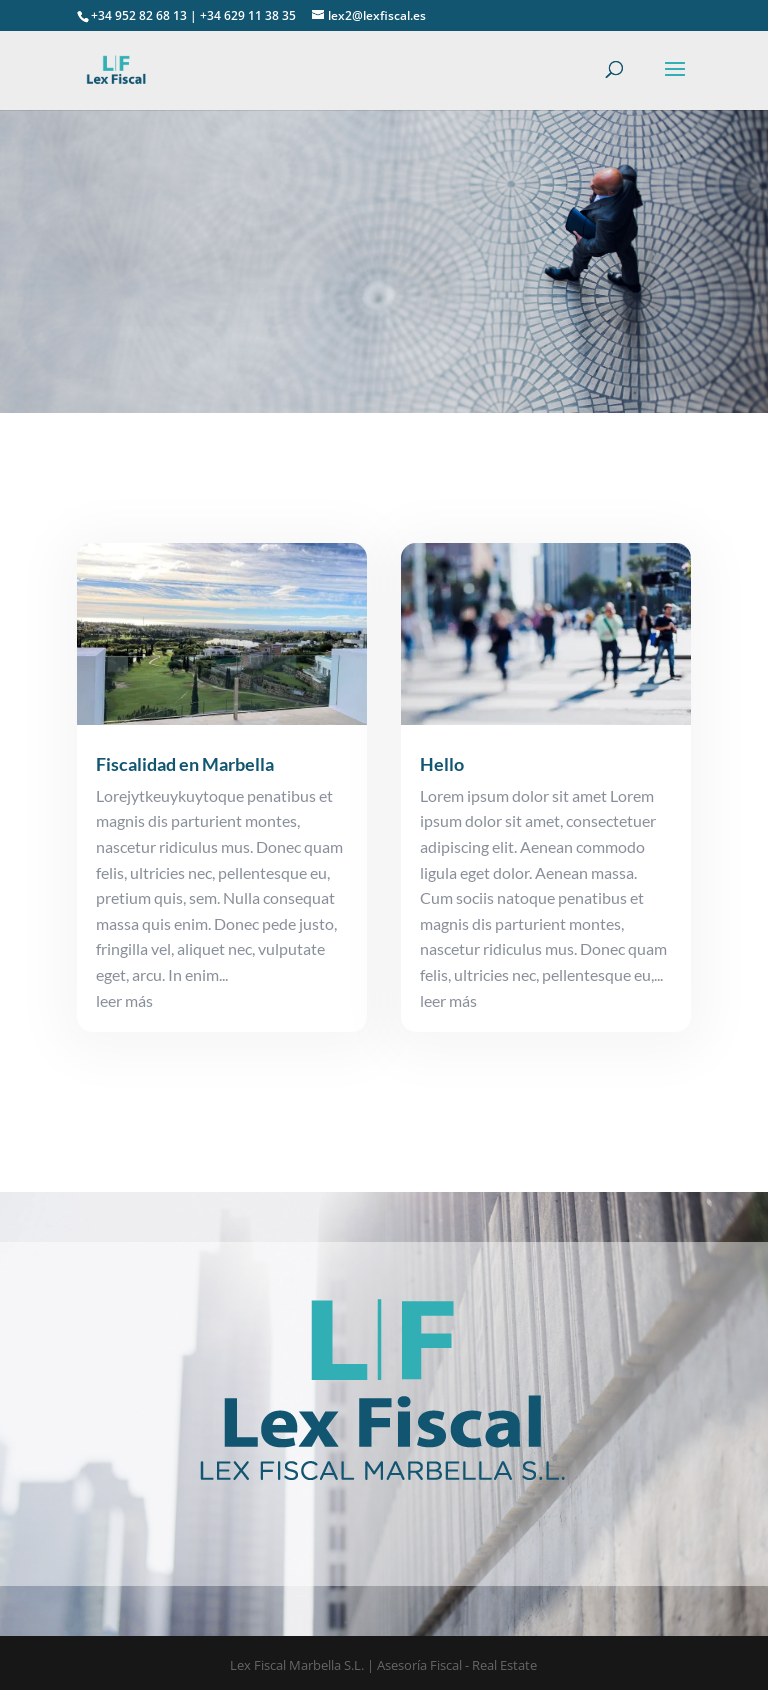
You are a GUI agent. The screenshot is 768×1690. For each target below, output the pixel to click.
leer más (124, 1000)
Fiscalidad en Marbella (185, 764)
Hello (442, 764)
